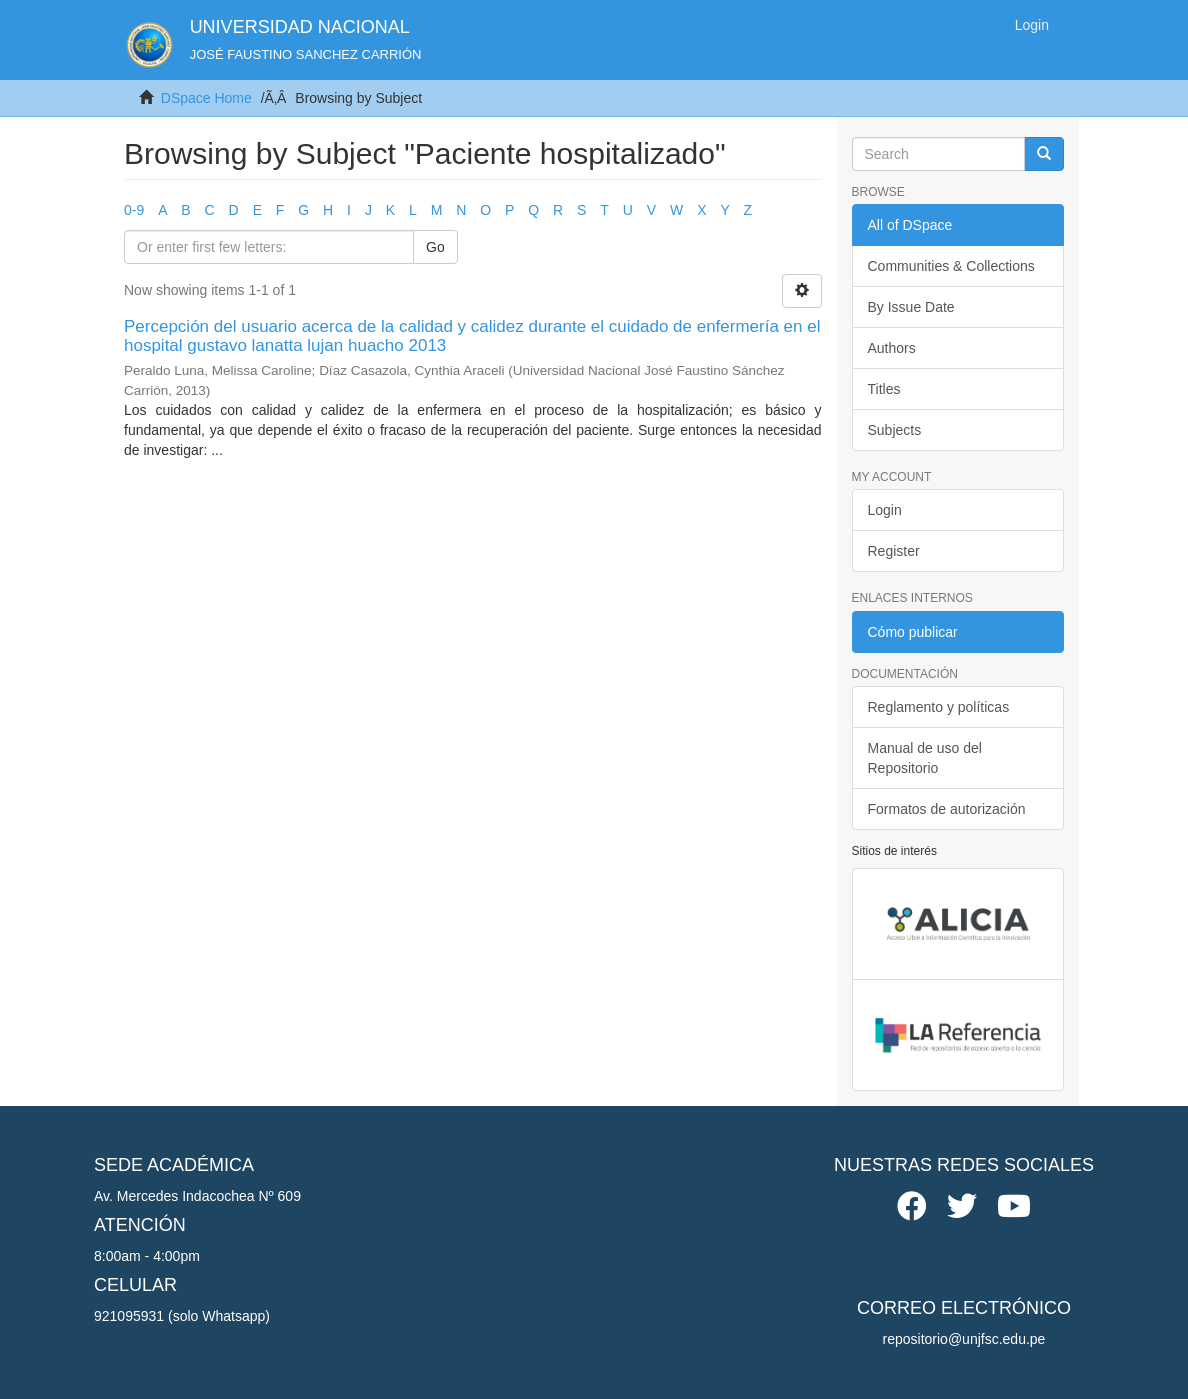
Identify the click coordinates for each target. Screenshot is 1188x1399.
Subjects (895, 430)
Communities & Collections (951, 266)
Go (435, 247)
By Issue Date (911, 307)
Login (885, 510)
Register (894, 551)
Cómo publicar (913, 632)
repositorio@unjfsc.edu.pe (964, 1339)
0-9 (134, 210)
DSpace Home (206, 98)
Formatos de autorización (947, 809)
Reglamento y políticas (939, 707)
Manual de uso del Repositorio (925, 758)
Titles (884, 389)
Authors (892, 348)
